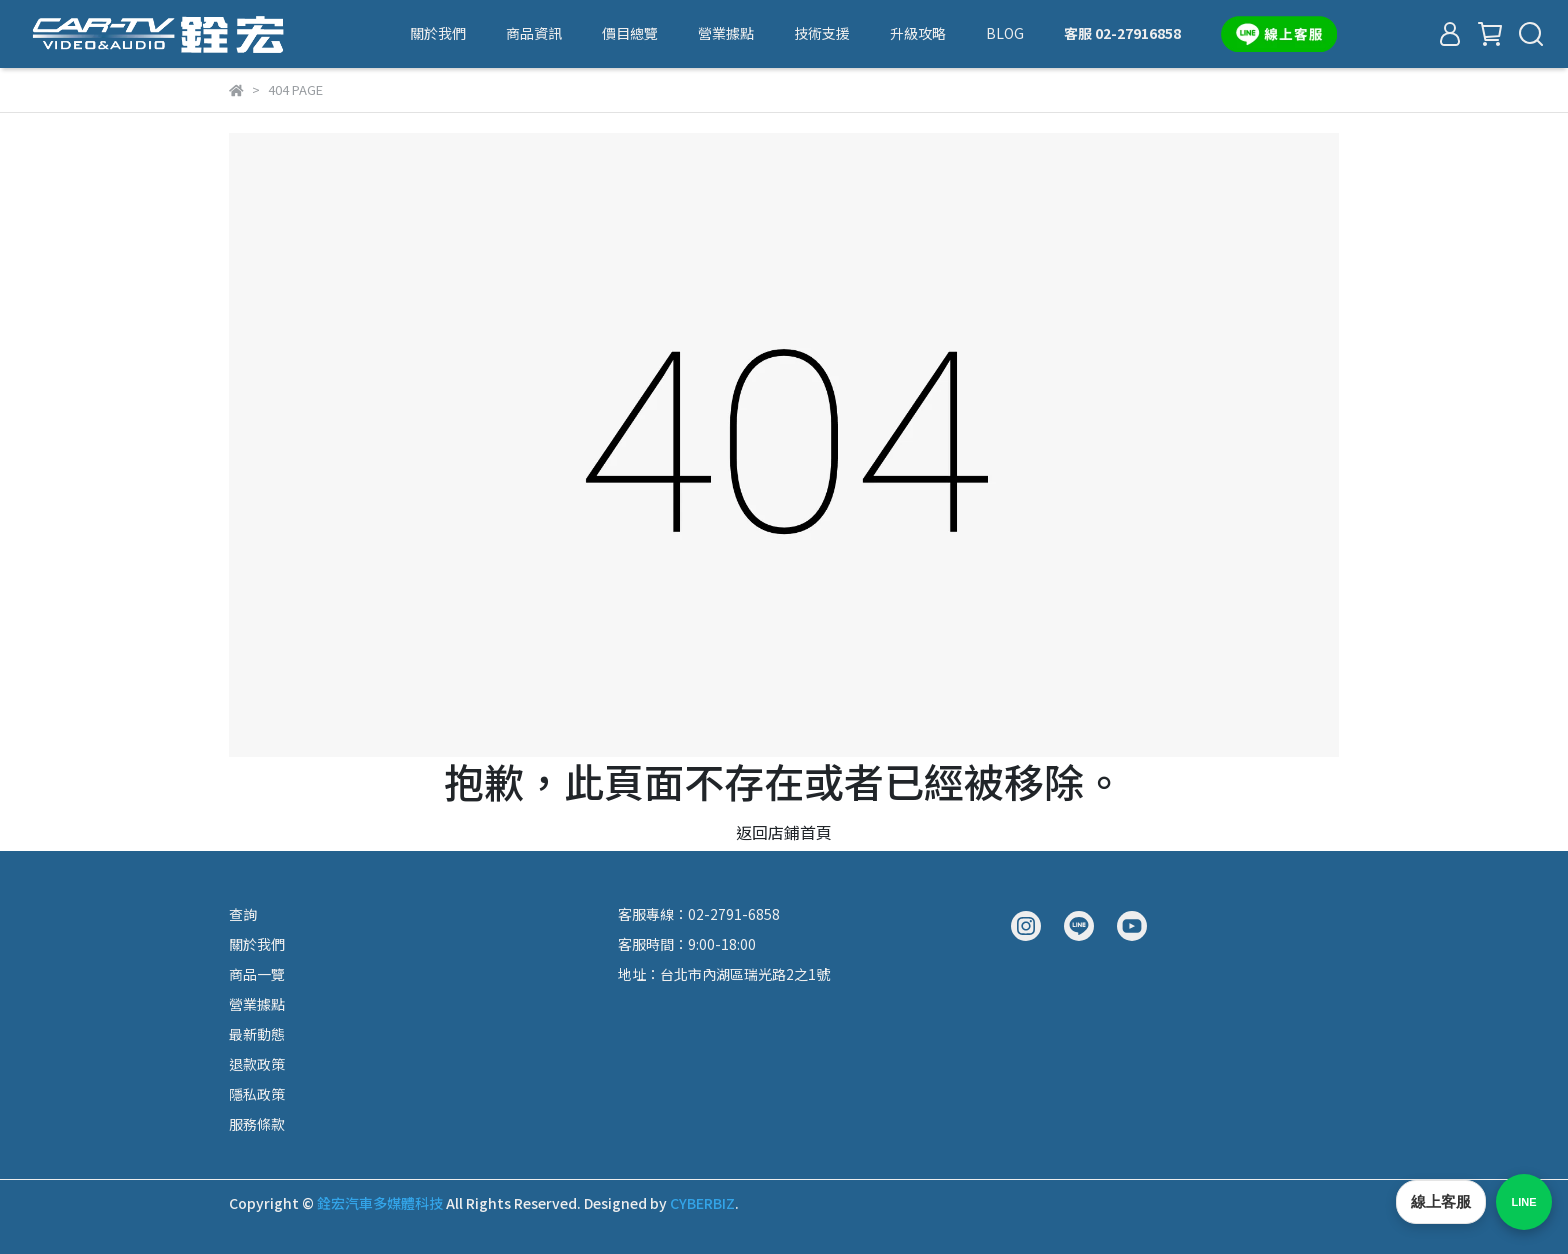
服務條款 (257, 1124)
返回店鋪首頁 (784, 832)
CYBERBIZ (702, 1203)
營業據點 (726, 33)
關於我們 (438, 33)
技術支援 (822, 33)
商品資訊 (534, 33)
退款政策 (257, 1064)
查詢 (243, 914)
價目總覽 (630, 33)
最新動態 (257, 1034)
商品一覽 (257, 974)
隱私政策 (257, 1094)
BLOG (1005, 33)
